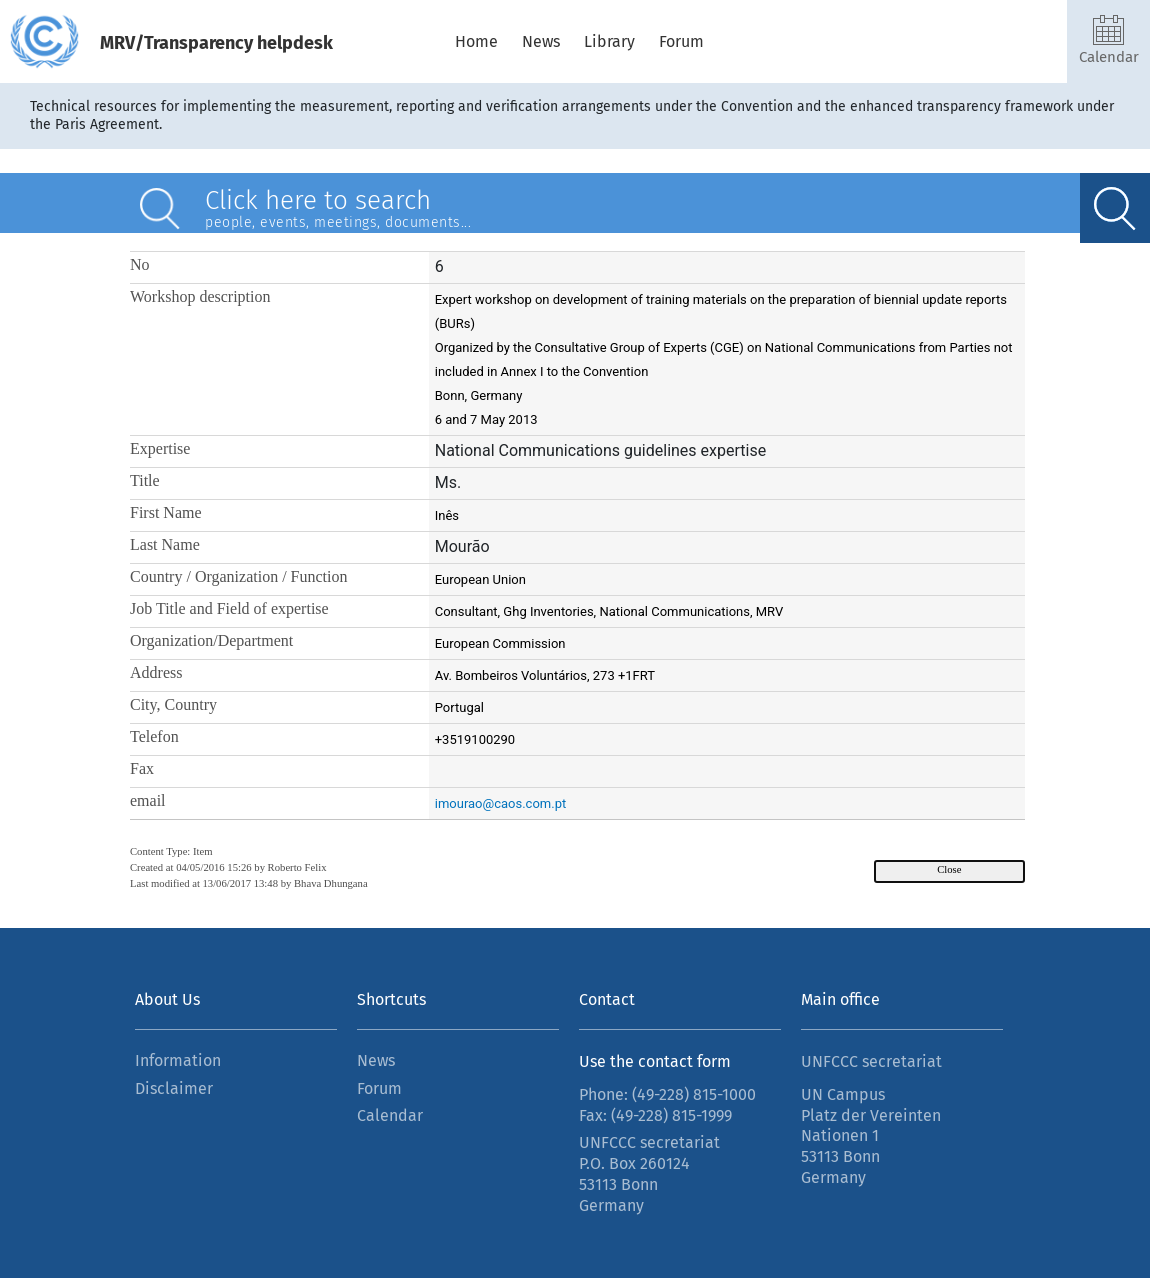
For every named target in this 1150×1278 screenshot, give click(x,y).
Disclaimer (174, 1088)
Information (178, 1060)
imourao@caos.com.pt (500, 803)
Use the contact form (655, 1061)
